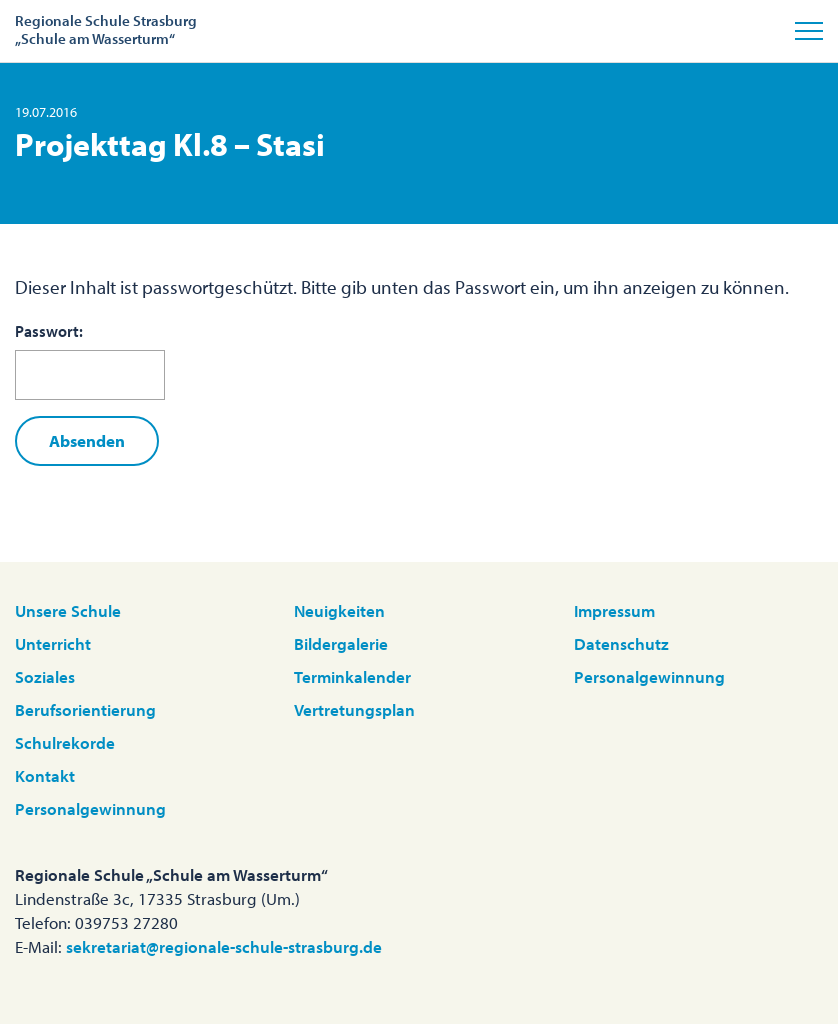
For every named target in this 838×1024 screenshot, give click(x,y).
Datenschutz (621, 643)
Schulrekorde (65, 742)
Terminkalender (352, 676)
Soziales (45, 676)
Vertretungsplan (354, 709)
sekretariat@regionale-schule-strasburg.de (224, 946)
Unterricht (53, 643)
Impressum (614, 610)
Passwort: (90, 361)
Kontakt (45, 775)
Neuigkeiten (339, 610)
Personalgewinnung (90, 808)
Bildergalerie (341, 643)
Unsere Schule (68, 610)
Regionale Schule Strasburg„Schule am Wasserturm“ (106, 29)
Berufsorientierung (85, 709)
